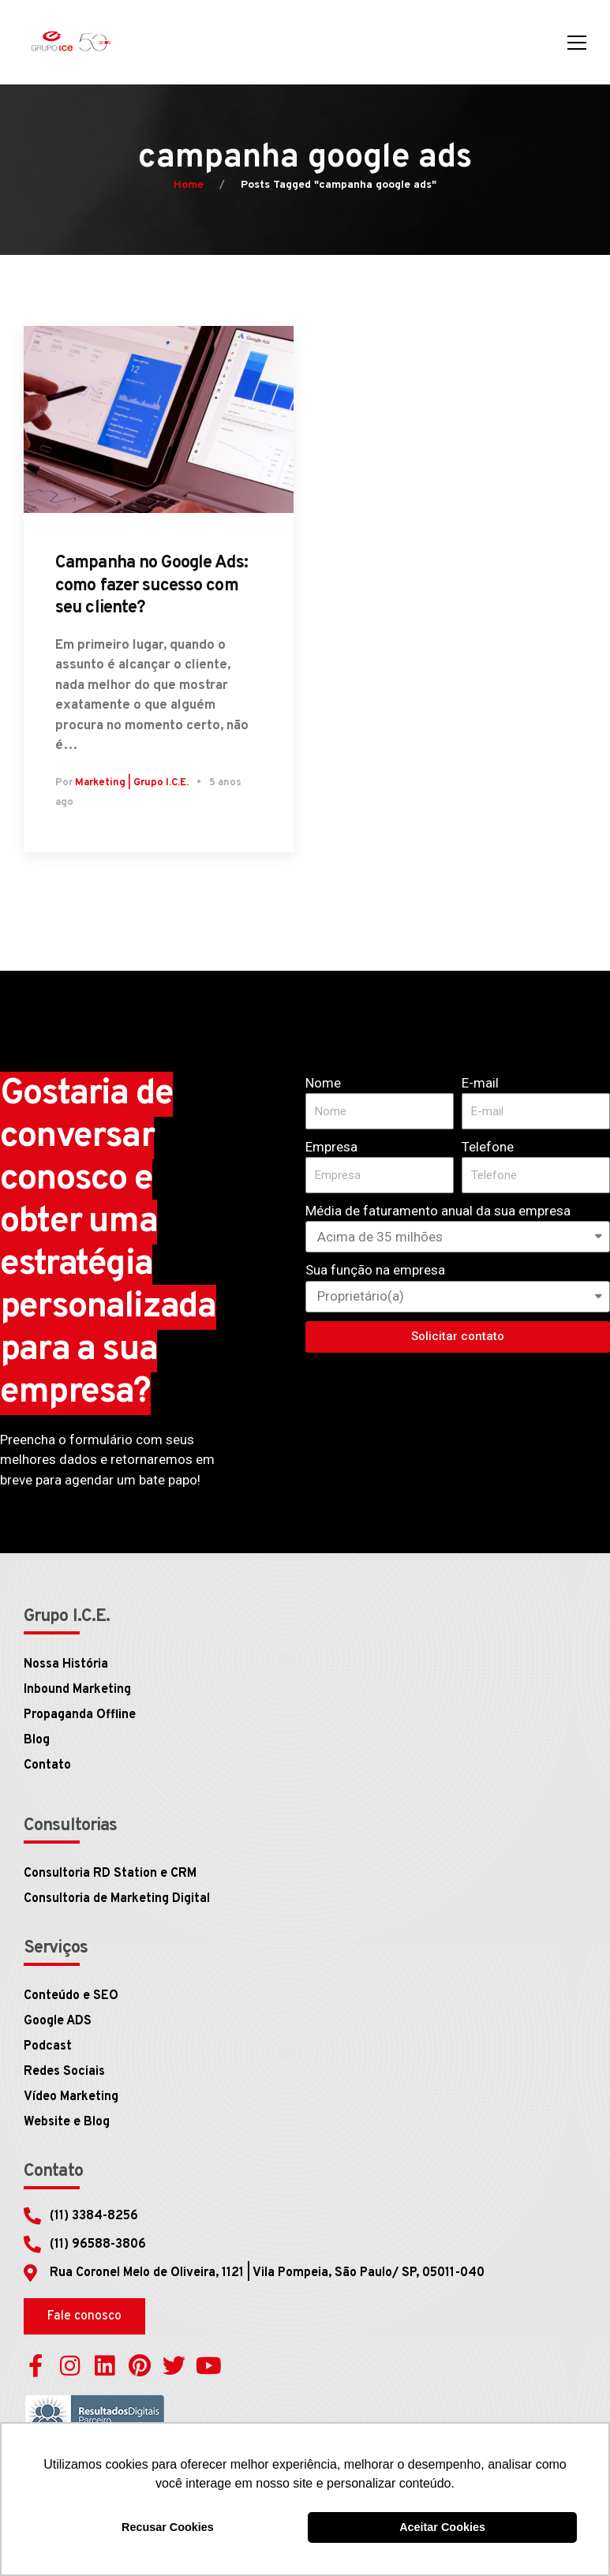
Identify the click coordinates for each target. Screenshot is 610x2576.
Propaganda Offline (80, 1715)
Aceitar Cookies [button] (442, 2527)
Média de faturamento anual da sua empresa (438, 1211)
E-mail (480, 1083)
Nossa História (66, 1664)
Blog (37, 1740)
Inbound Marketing (77, 1690)
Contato (47, 1765)
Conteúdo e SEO (71, 1996)
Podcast (48, 2046)
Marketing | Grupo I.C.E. (132, 783)
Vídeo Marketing (71, 2097)
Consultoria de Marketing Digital (117, 1899)
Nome (323, 1083)
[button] (84, 2316)
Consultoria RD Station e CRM (110, 1873)
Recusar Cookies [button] (168, 2527)
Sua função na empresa (375, 1270)
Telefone (488, 1147)
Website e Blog (67, 2122)
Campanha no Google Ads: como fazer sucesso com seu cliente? (151, 585)
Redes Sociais (64, 2072)
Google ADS (58, 2021)
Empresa (331, 1147)
